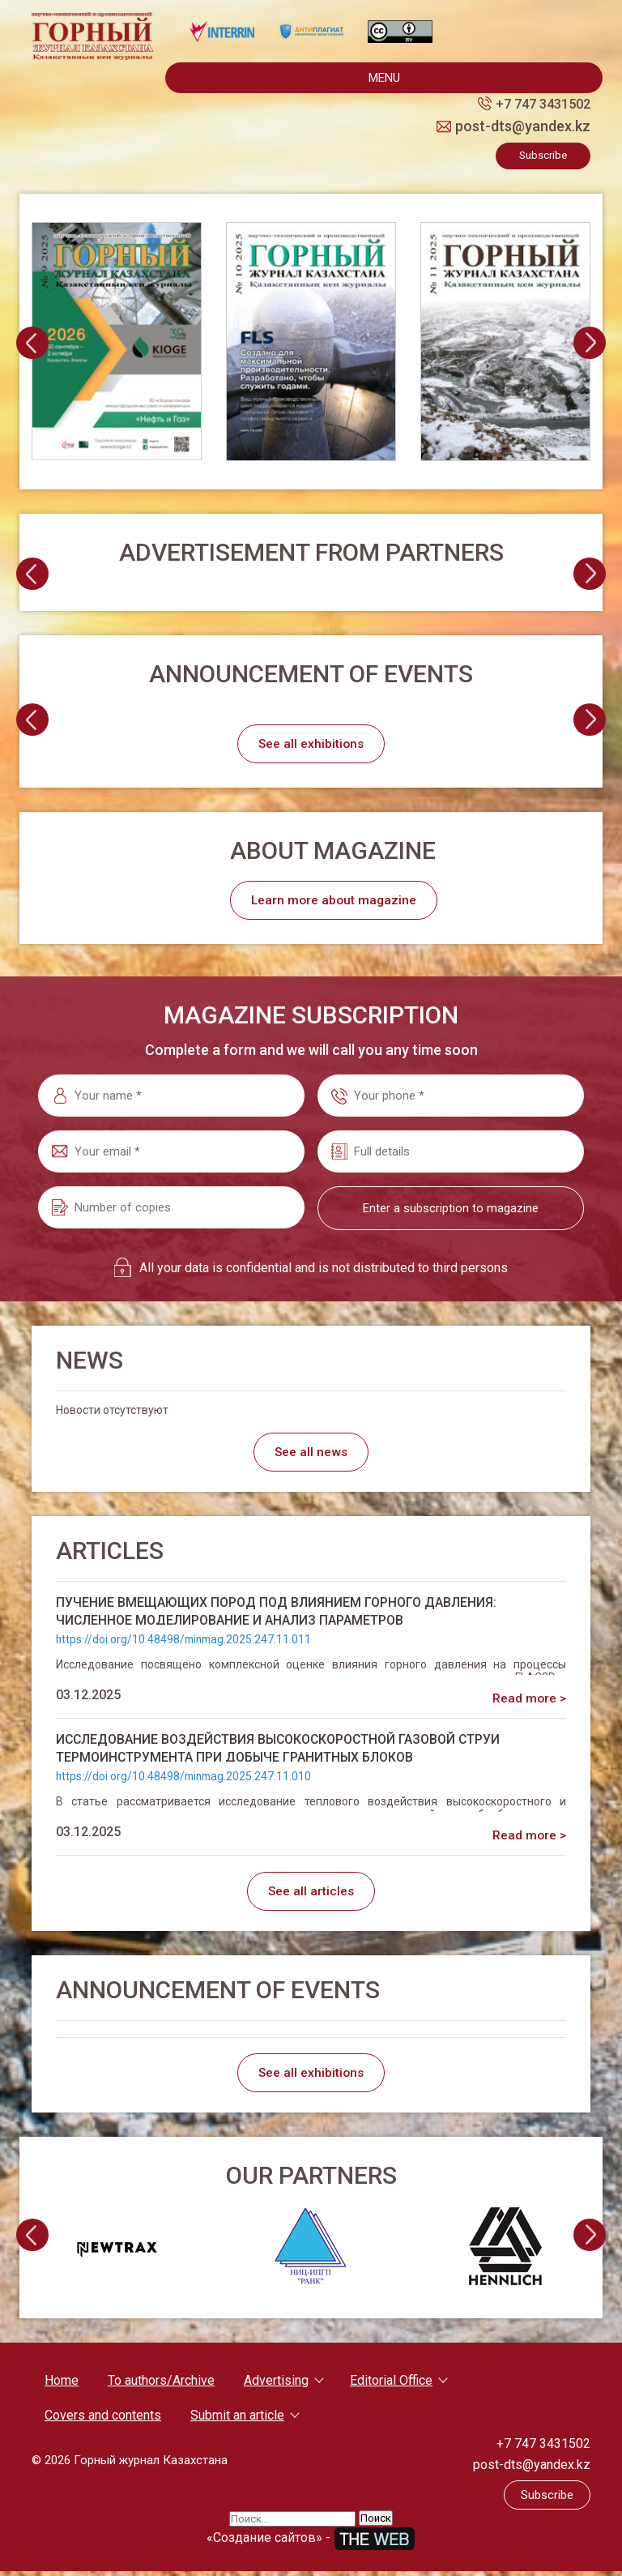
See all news (311, 1454)
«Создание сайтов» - (311, 2542)
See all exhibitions (311, 744)
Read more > (528, 1700)
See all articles (311, 1894)
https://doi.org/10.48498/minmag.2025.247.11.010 (186, 1778)
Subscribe (543, 155)
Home (62, 2385)
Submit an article (237, 2420)
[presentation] (31, 343)
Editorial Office (391, 2385)
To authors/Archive (161, 2385)
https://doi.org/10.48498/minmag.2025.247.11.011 (186, 1641)
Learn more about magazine (335, 901)
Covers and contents (103, 2420)
